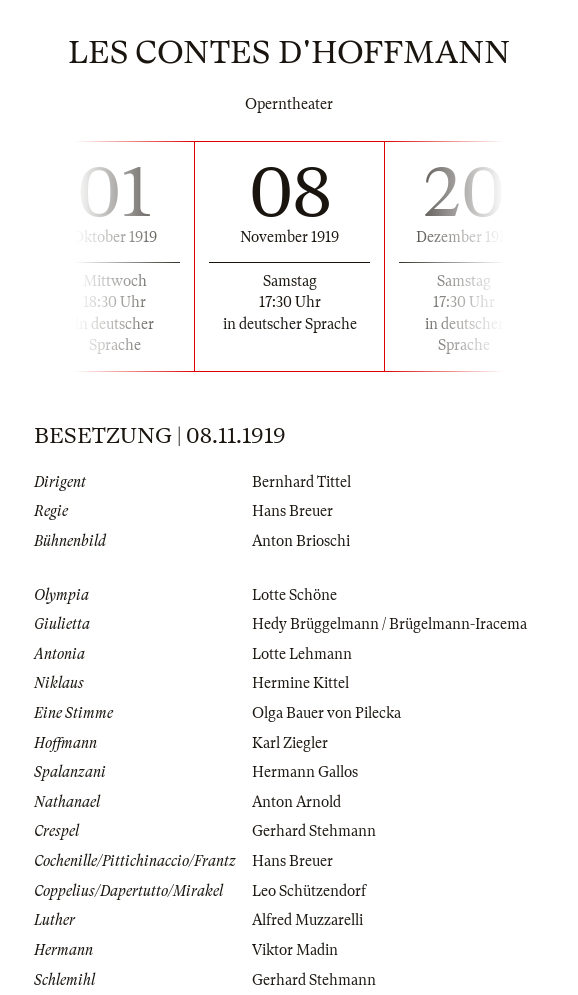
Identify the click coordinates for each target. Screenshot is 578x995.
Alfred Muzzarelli (307, 920)
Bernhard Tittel (301, 482)
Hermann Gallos (305, 772)
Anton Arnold (296, 802)
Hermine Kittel (300, 683)
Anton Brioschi (301, 541)
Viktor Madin (295, 950)
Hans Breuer (292, 511)
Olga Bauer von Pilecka (326, 713)
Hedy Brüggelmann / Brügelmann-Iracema (389, 624)
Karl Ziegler (290, 743)
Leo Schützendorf (309, 891)
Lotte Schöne (294, 595)
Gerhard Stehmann (314, 831)
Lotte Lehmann (302, 654)
